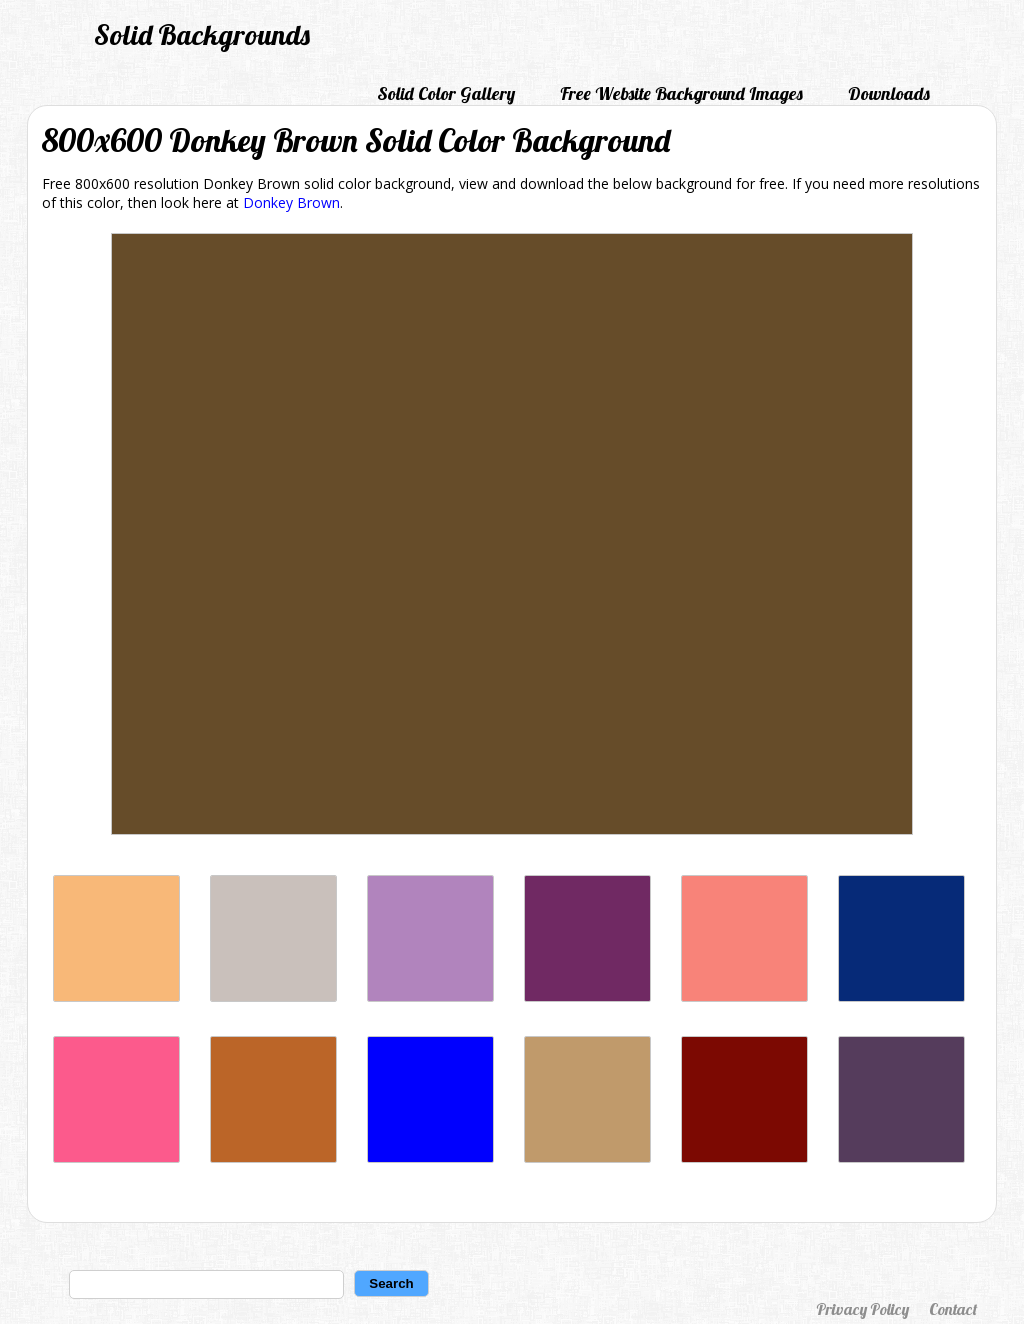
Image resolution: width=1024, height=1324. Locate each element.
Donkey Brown (291, 202)
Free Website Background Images (681, 93)
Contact (953, 1309)
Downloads (889, 93)
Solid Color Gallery (446, 93)
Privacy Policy (862, 1309)
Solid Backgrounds (202, 34)
